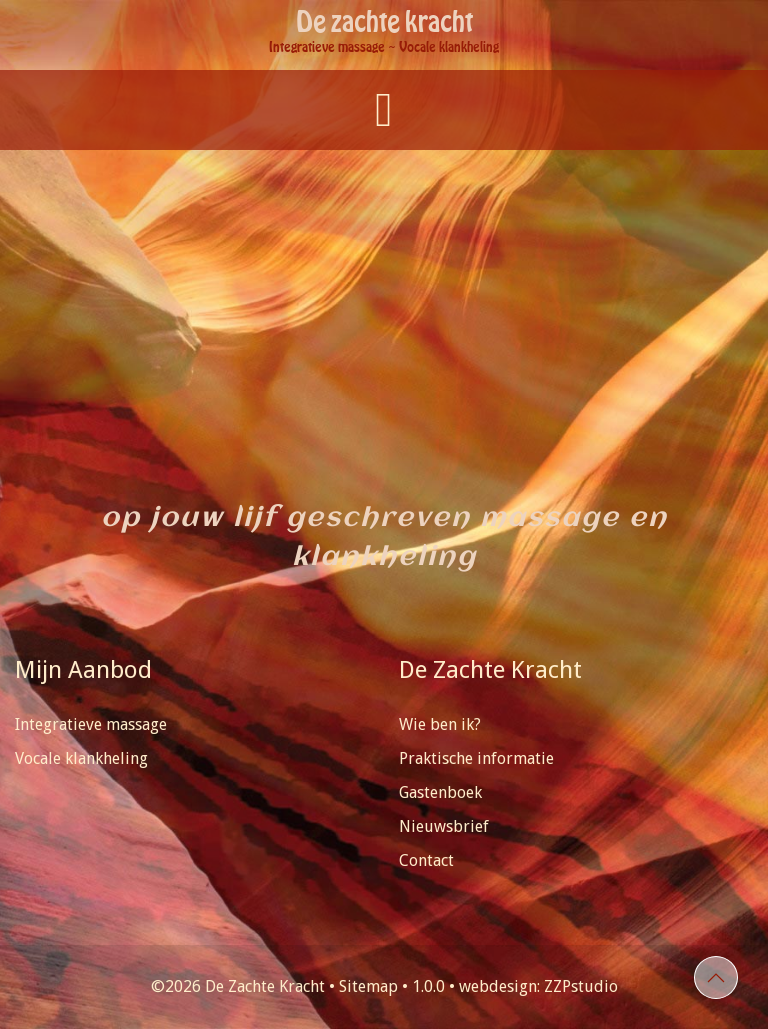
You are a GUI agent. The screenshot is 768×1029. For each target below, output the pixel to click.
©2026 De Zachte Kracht (238, 986)
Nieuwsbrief (444, 826)
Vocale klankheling (81, 758)
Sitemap (368, 986)
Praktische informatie (476, 758)
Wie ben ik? (440, 724)
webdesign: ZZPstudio (538, 986)
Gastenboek (440, 792)
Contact (426, 860)
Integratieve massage (91, 724)
